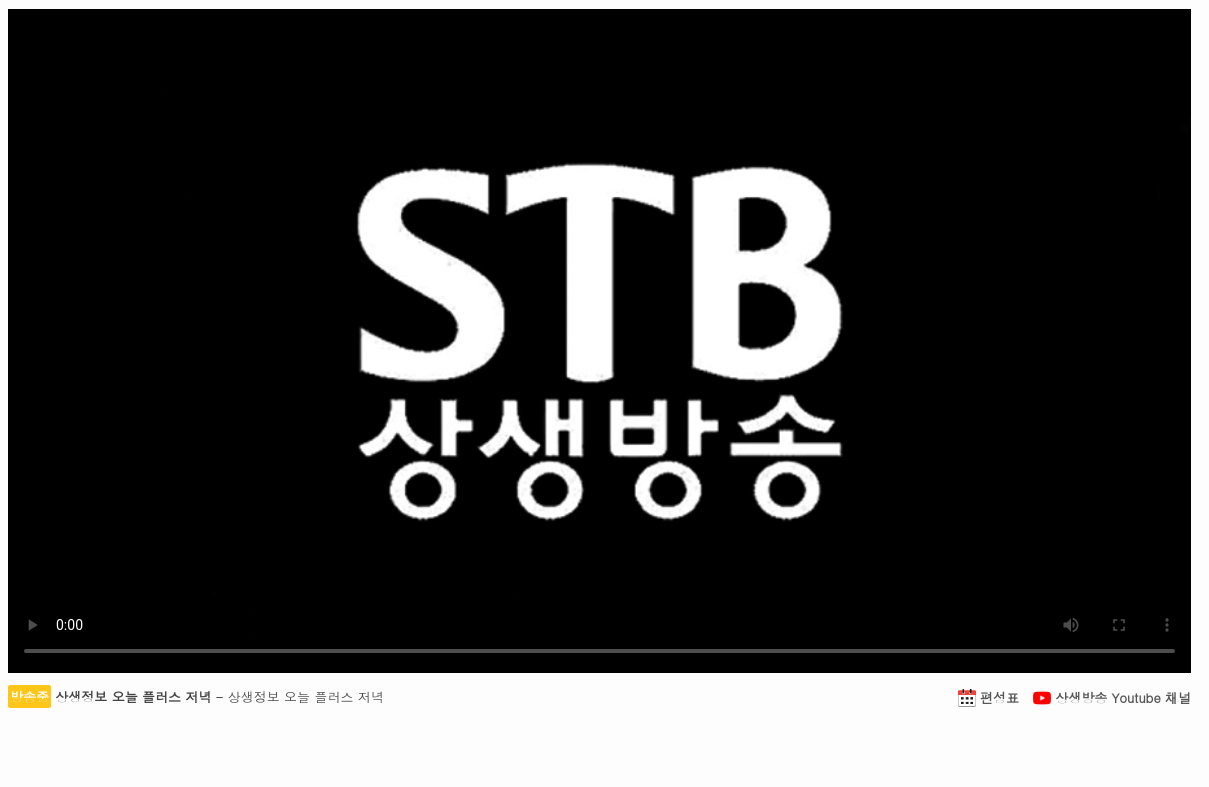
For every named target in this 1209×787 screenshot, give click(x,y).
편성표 (991, 697)
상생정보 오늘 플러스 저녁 (133, 696)
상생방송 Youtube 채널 (1112, 697)
